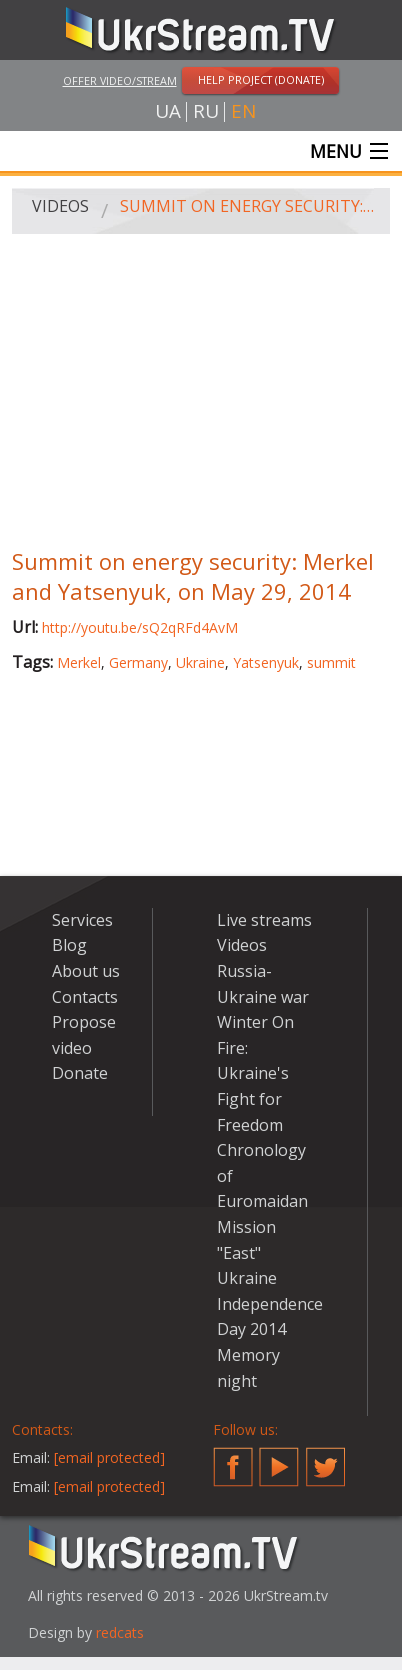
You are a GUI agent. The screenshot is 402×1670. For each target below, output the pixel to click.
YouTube (279, 1459)
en (243, 111)
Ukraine (200, 662)
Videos (60, 206)
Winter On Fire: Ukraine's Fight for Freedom (255, 1073)
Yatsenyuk (266, 662)
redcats (120, 1632)
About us (86, 971)
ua (168, 111)
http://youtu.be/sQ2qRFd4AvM (140, 627)
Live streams (264, 920)
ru (206, 111)
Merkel (79, 662)
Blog (69, 945)
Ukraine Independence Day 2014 (270, 1303)
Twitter (326, 1459)
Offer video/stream (120, 80)
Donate (80, 1073)
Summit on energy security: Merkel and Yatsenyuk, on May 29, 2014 (248, 206)
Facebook (233, 1459)
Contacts (85, 997)
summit (331, 662)
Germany (138, 662)
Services (82, 920)
